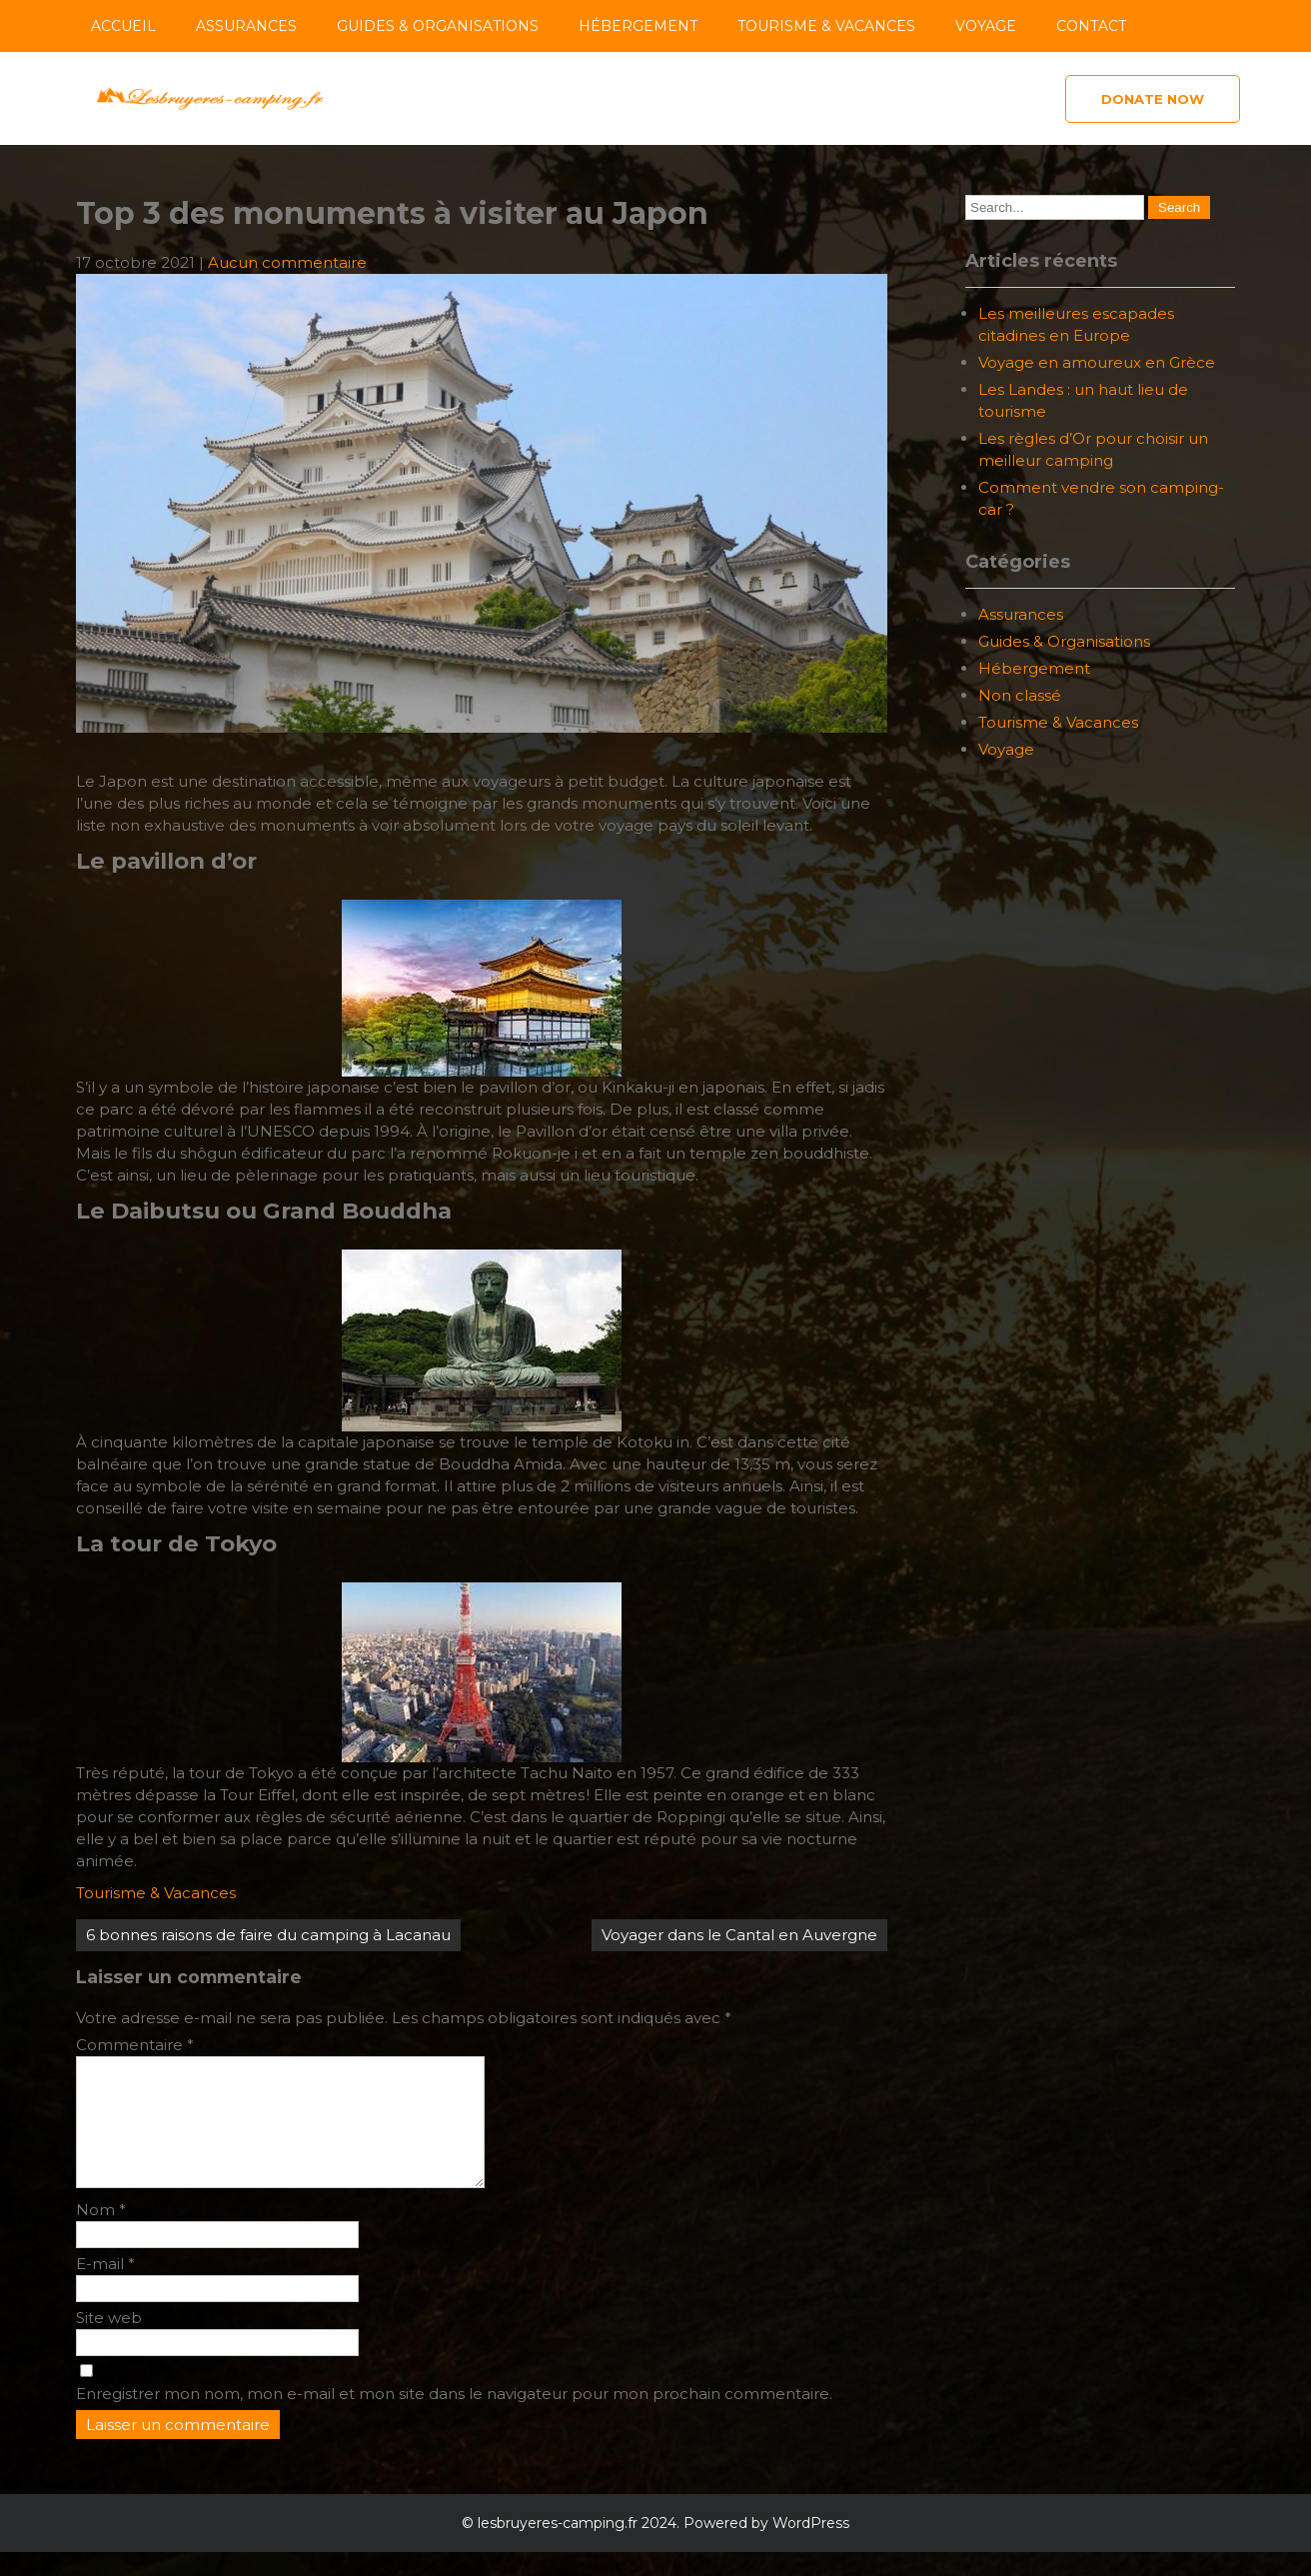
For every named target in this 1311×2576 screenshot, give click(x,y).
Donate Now (1152, 99)
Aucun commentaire (287, 262)
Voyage (985, 26)
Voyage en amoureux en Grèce (1096, 362)
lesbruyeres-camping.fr (558, 2547)
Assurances (246, 26)
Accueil (123, 26)
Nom (101, 2233)
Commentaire (135, 2044)
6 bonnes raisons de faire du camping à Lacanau (268, 1934)
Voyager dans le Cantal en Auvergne (739, 1934)
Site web (109, 2341)
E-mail (105, 2287)
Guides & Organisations (438, 26)
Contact (1091, 26)
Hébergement (638, 26)
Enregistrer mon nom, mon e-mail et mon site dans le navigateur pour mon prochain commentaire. (454, 2417)
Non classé (1019, 695)
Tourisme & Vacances (826, 26)
